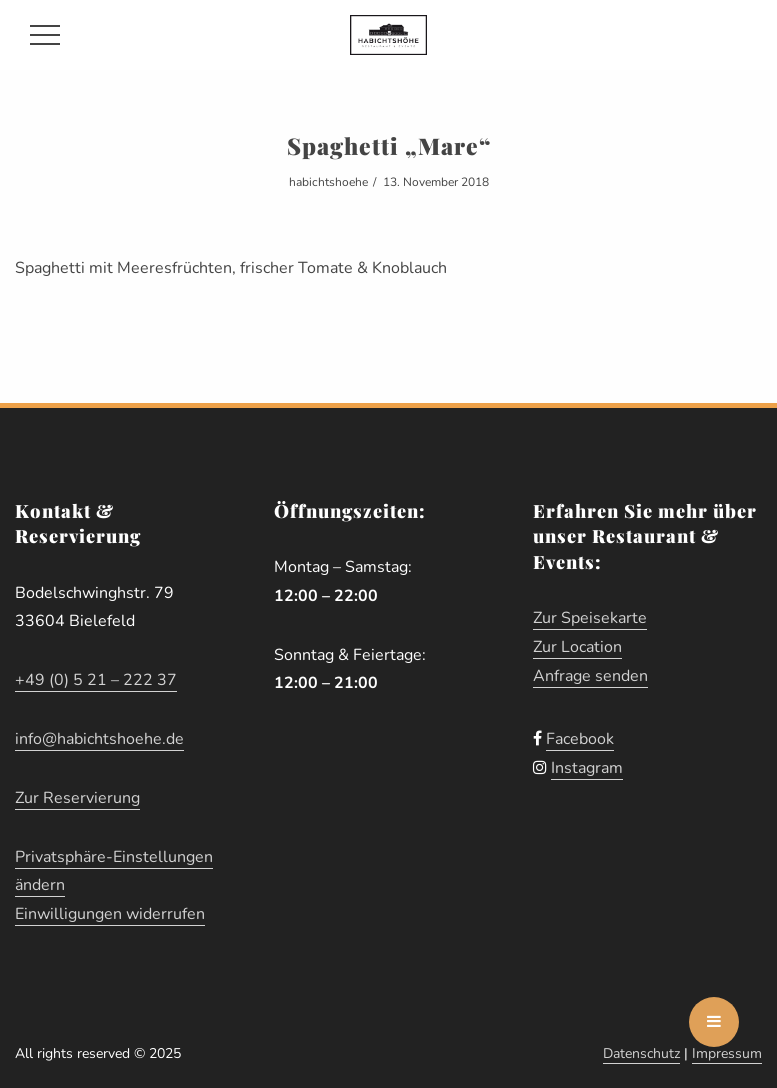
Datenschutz (641, 1053)
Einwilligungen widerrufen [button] (110, 914)
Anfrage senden (590, 676)
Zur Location (577, 647)
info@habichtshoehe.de (99, 739)
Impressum (727, 1053)
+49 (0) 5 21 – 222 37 (96, 680)
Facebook (580, 739)
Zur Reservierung (77, 798)
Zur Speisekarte (590, 618)
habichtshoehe (328, 182)
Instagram (587, 768)
